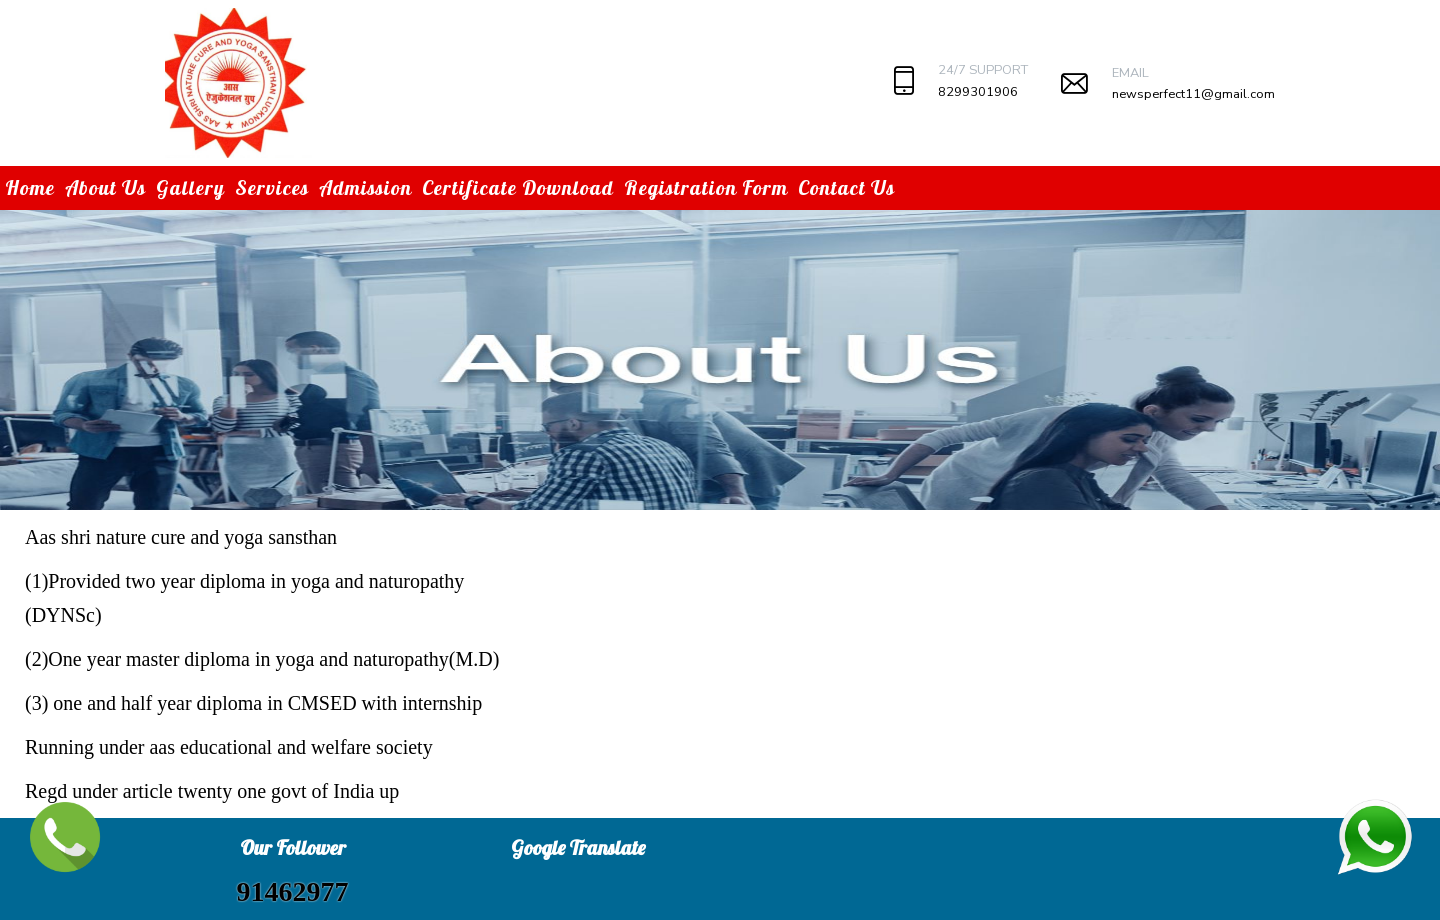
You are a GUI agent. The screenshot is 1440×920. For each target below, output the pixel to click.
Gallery (190, 187)
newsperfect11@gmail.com (1193, 94)
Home (30, 187)
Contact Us (846, 187)
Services (272, 187)
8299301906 (978, 92)
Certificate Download (518, 187)
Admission (365, 187)
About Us (105, 187)
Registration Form (706, 187)
